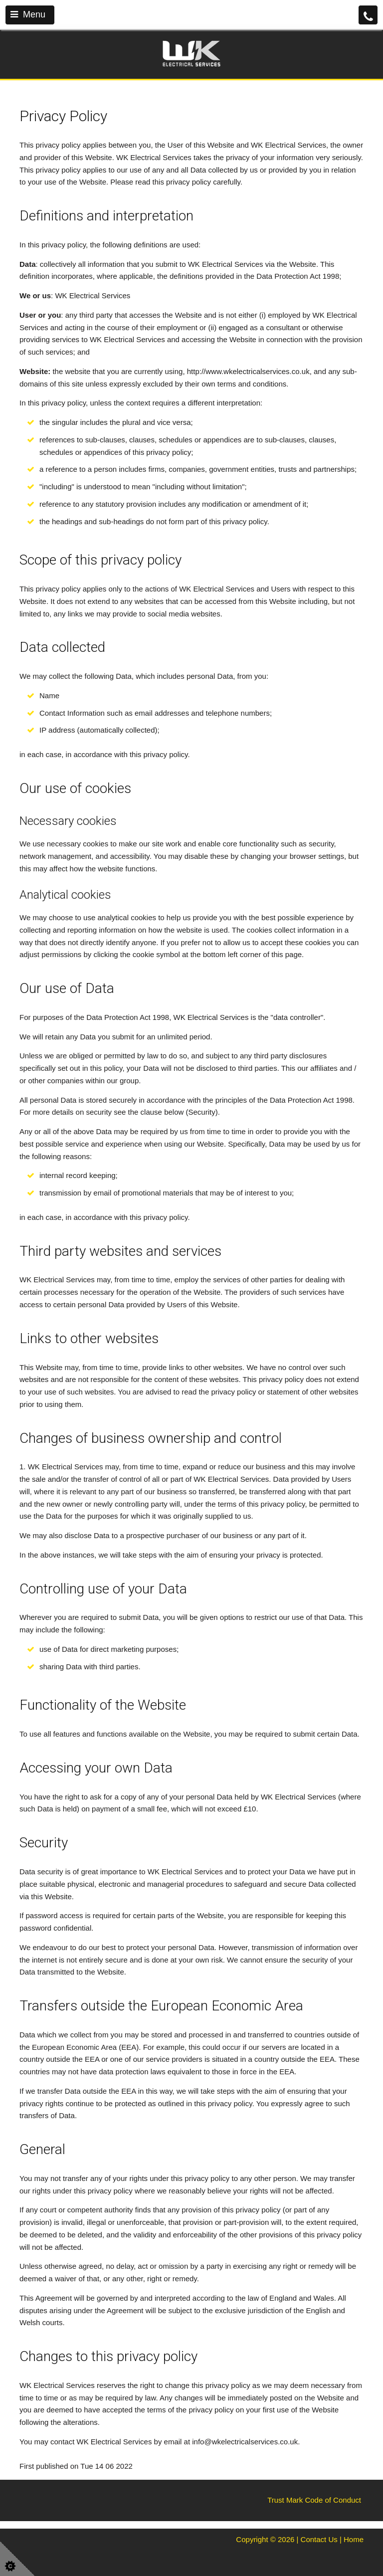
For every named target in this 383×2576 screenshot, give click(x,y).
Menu (27, 14)
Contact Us (319, 2539)
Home (354, 2539)
